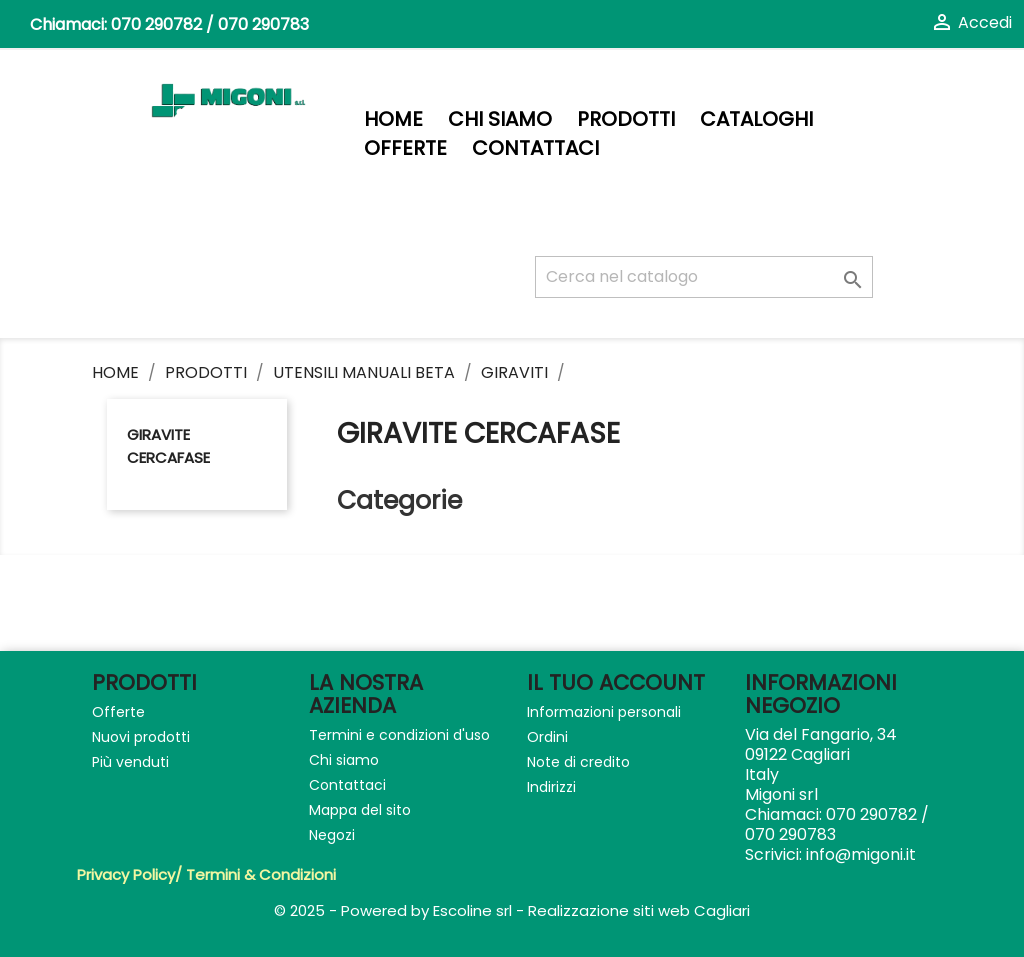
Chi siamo (500, 119)
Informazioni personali (604, 712)
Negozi (332, 835)
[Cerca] (704, 277)
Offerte (405, 148)
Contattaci (535, 148)
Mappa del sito (360, 810)
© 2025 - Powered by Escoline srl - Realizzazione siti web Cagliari (512, 910)
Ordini (547, 737)
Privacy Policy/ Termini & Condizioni (206, 874)
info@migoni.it (861, 854)
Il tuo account (616, 682)
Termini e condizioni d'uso (399, 735)
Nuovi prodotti (141, 737)
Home (393, 119)
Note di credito (578, 762)
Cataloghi (756, 119)
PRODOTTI (626, 119)
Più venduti (130, 762)
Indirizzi (551, 787)
